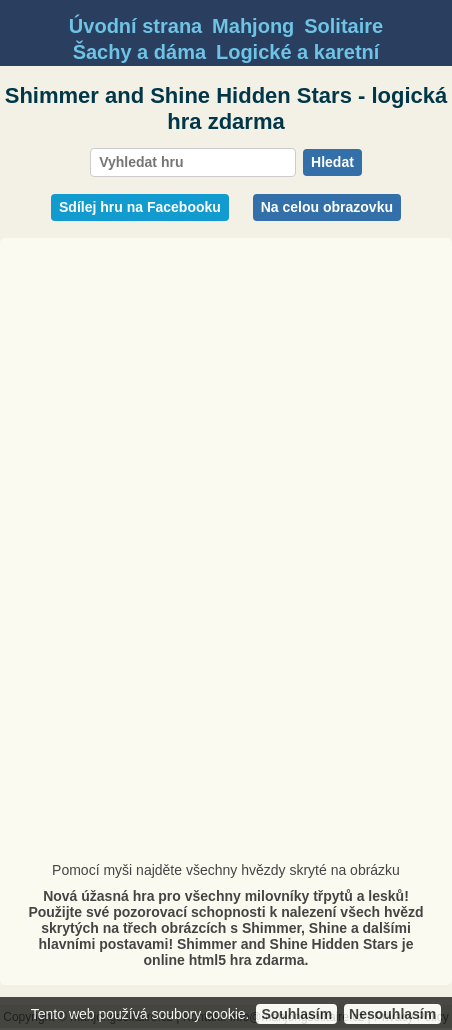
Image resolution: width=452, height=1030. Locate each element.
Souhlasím (296, 1014)
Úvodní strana (135, 26)
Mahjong (253, 26)
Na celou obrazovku (327, 207)
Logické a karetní (297, 52)
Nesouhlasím (392, 1014)
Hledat (332, 162)
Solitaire (343, 26)
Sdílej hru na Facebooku (140, 207)
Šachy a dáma (139, 52)
